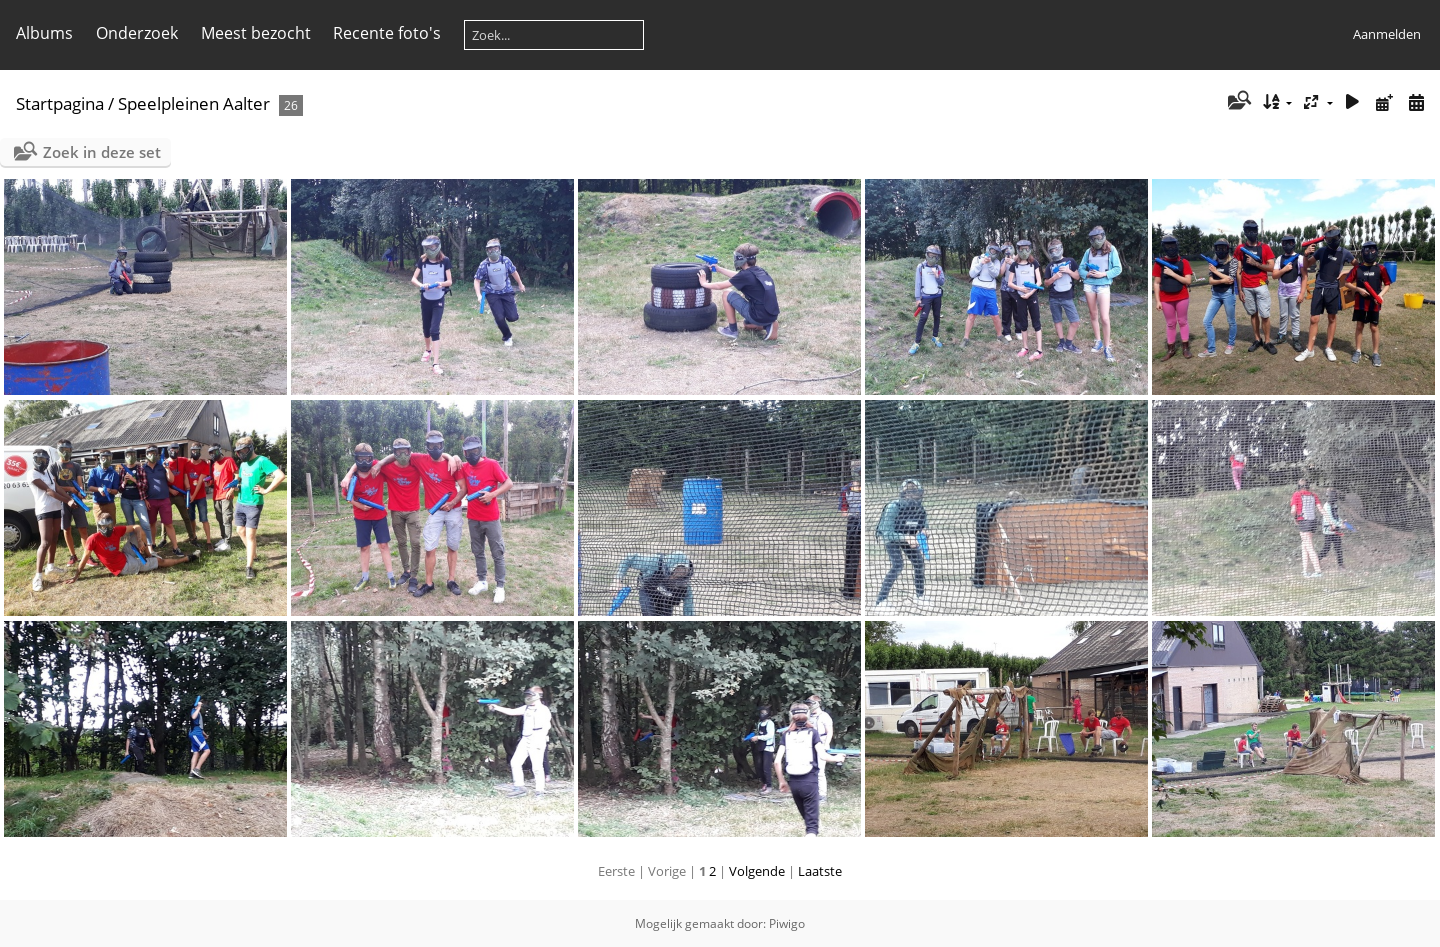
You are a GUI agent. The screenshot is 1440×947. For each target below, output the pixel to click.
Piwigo (787, 923)
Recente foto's (387, 33)
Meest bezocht (256, 33)
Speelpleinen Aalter (194, 103)
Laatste (820, 871)
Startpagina (60, 103)
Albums (44, 33)
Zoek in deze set (102, 152)
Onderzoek (137, 33)
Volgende (757, 871)
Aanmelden (1387, 34)
